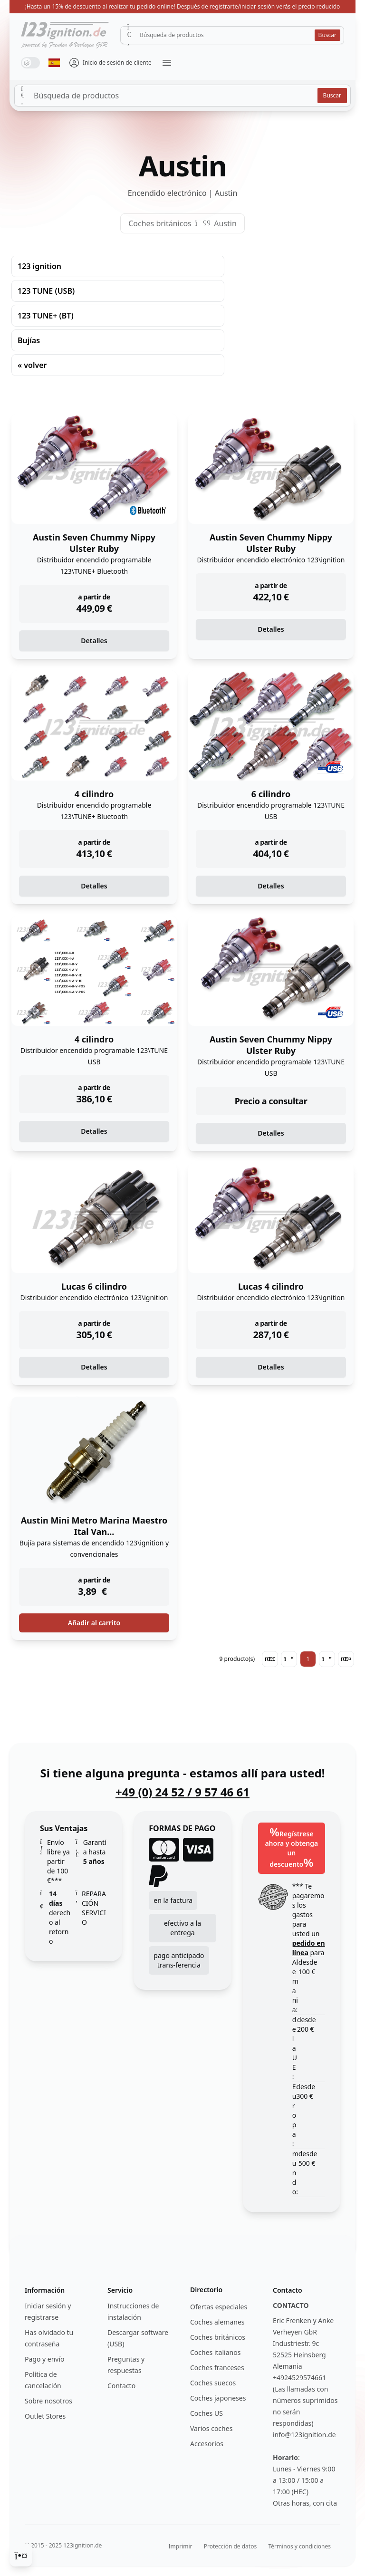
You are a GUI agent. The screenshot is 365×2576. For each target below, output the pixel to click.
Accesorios (206, 2443)
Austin (225, 223)
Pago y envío (45, 2359)
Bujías (29, 340)
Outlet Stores (45, 2416)
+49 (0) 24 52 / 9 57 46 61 (182, 1792)
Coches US (206, 2413)
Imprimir (180, 2546)
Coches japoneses (218, 2397)
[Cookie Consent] (21, 2555)
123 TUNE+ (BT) (46, 315)
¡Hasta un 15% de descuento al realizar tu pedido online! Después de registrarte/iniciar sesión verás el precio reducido (182, 6)
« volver (32, 365)
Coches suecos (213, 2382)
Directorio (206, 2289)
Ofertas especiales (218, 2306)
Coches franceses (217, 2367)
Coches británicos (160, 223)
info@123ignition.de (304, 2434)
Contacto (121, 2385)
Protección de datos (230, 2546)
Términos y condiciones (299, 2546)
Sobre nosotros (48, 2400)
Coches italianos (215, 2352)
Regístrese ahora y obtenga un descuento (291, 1847)
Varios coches (211, 2428)
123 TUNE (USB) (46, 291)
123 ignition (39, 266)
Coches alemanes (217, 2321)
